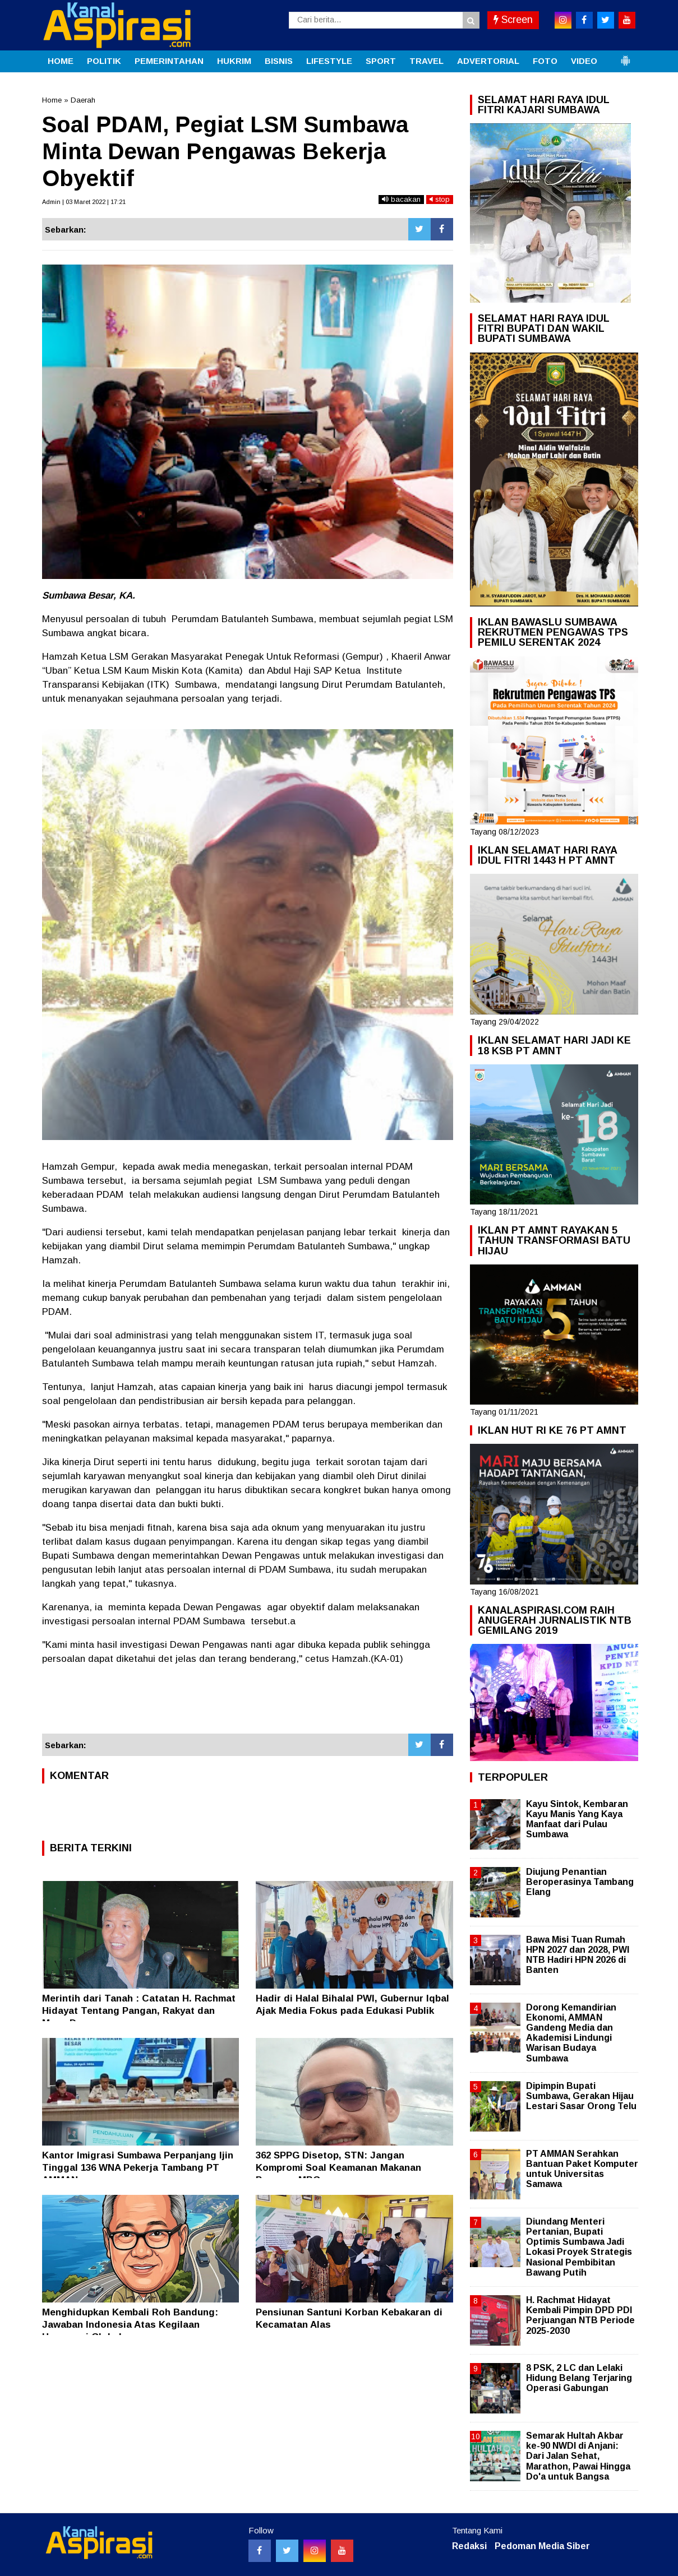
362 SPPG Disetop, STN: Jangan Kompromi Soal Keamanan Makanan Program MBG (338, 2167)
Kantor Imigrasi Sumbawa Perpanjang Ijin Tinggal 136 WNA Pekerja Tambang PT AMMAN (137, 2167)
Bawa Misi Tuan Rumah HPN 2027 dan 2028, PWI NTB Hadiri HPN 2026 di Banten (577, 1955)
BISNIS (279, 61)
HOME (60, 61)
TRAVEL (426, 61)
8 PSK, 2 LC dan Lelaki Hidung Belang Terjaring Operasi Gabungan (579, 2378)
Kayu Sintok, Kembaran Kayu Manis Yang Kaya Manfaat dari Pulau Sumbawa (577, 1819)
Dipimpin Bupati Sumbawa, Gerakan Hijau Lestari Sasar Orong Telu (581, 2096)
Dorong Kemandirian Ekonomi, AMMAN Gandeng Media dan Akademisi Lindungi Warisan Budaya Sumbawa (571, 2033)
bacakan (401, 199)
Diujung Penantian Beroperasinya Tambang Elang (580, 1882)
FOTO (545, 61)
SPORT (381, 61)
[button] (625, 56)
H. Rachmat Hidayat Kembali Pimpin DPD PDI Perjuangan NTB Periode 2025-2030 (580, 2315)
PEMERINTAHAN (169, 61)
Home (52, 100)
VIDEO (584, 61)
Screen (513, 19)
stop (440, 199)
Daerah (83, 100)
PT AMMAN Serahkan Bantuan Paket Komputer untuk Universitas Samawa (582, 2169)
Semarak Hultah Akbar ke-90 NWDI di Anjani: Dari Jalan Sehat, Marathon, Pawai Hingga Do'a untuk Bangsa (578, 2456)
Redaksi (469, 2546)
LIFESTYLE (329, 61)
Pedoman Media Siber (542, 2546)
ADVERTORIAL (488, 61)
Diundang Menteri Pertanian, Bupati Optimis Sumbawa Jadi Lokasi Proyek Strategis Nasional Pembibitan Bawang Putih (579, 2247)
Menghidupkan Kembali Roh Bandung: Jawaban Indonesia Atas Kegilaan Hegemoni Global (130, 2324)
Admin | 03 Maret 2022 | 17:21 (84, 201)
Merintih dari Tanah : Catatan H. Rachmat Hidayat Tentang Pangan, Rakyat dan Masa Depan (139, 2010)
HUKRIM (234, 61)
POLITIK (104, 61)
